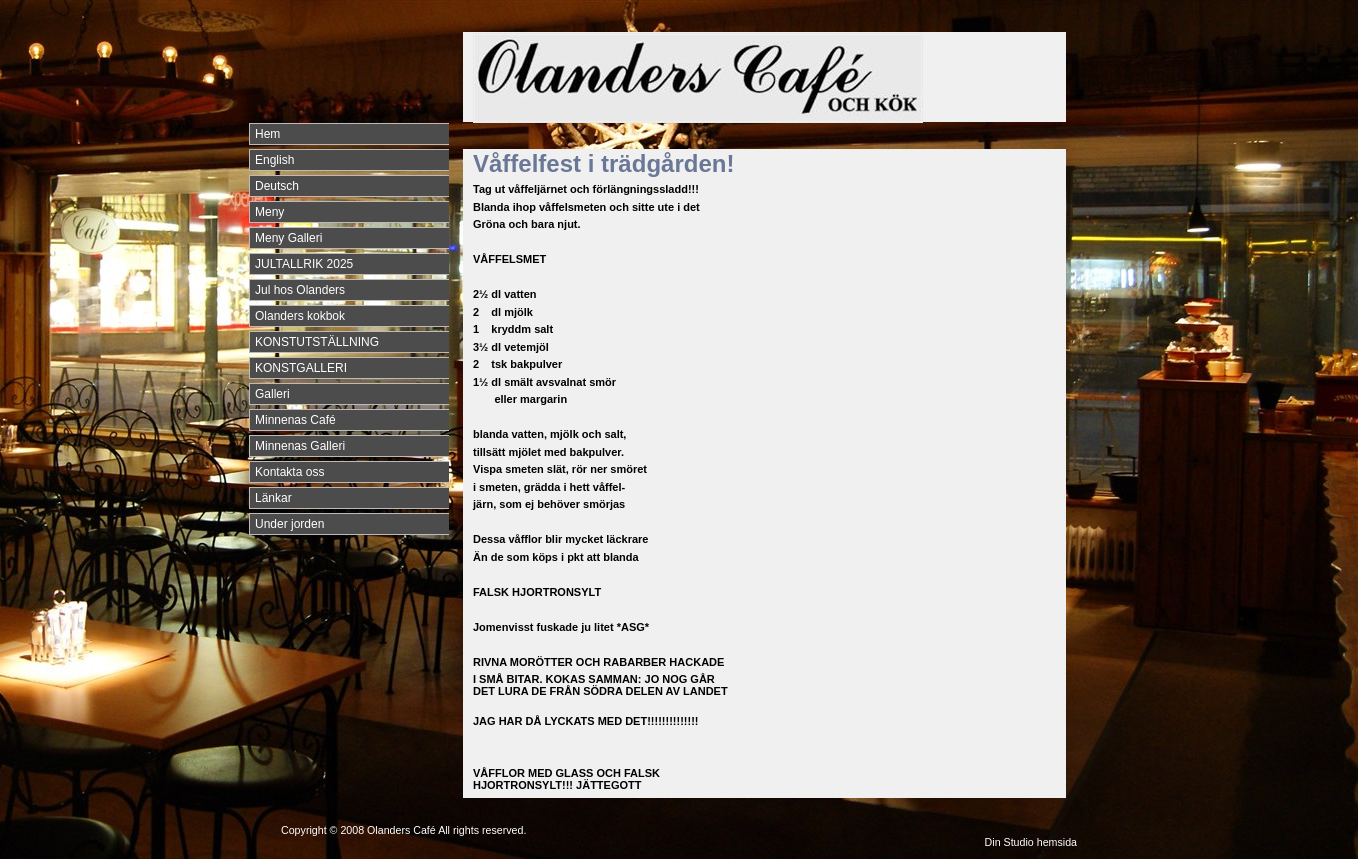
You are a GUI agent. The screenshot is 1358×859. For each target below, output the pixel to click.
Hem (267, 134)
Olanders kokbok (300, 316)
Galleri (272, 394)
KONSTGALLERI (301, 368)
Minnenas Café (295, 420)
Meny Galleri (288, 238)
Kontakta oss (289, 472)
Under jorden (289, 524)
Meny (269, 212)
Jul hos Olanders (300, 290)
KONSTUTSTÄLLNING (317, 342)
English (274, 160)
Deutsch (277, 186)
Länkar (273, 498)
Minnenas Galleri (300, 446)
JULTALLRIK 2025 (304, 264)
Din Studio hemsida (1031, 842)
